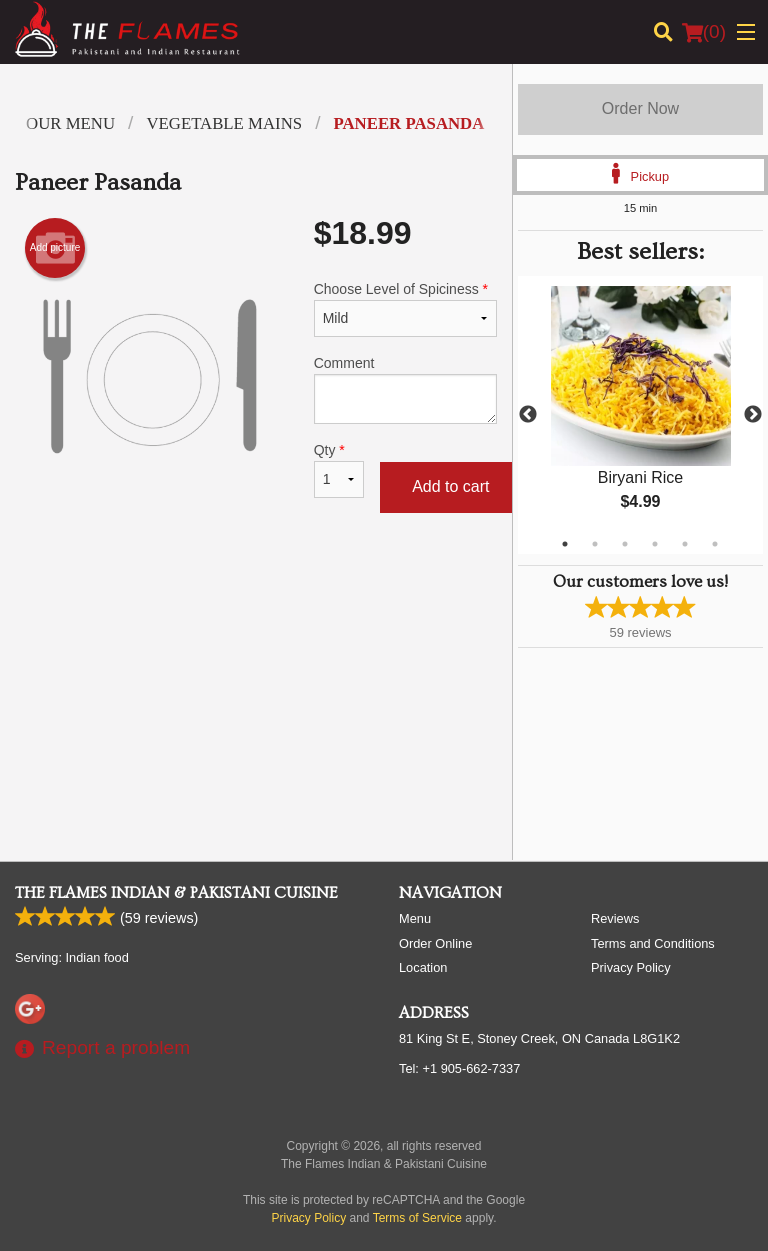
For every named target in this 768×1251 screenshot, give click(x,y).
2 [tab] (595, 544)
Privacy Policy (631, 967)
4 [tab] (655, 544)
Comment (405, 389)
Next (753, 415)
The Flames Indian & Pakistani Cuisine (176, 893)
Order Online (435, 943)
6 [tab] (715, 544)
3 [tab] (625, 544)
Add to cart (450, 486)
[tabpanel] (640, 415)
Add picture (55, 248)
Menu (415, 918)
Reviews (615, 918)
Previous (528, 415)
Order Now (640, 108)
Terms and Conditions (653, 943)
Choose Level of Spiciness (405, 309)
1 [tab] (565, 544)
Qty (339, 470)
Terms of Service (417, 1218)
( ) (704, 32)
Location (423, 967)
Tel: (459, 1068)
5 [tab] (685, 544)
